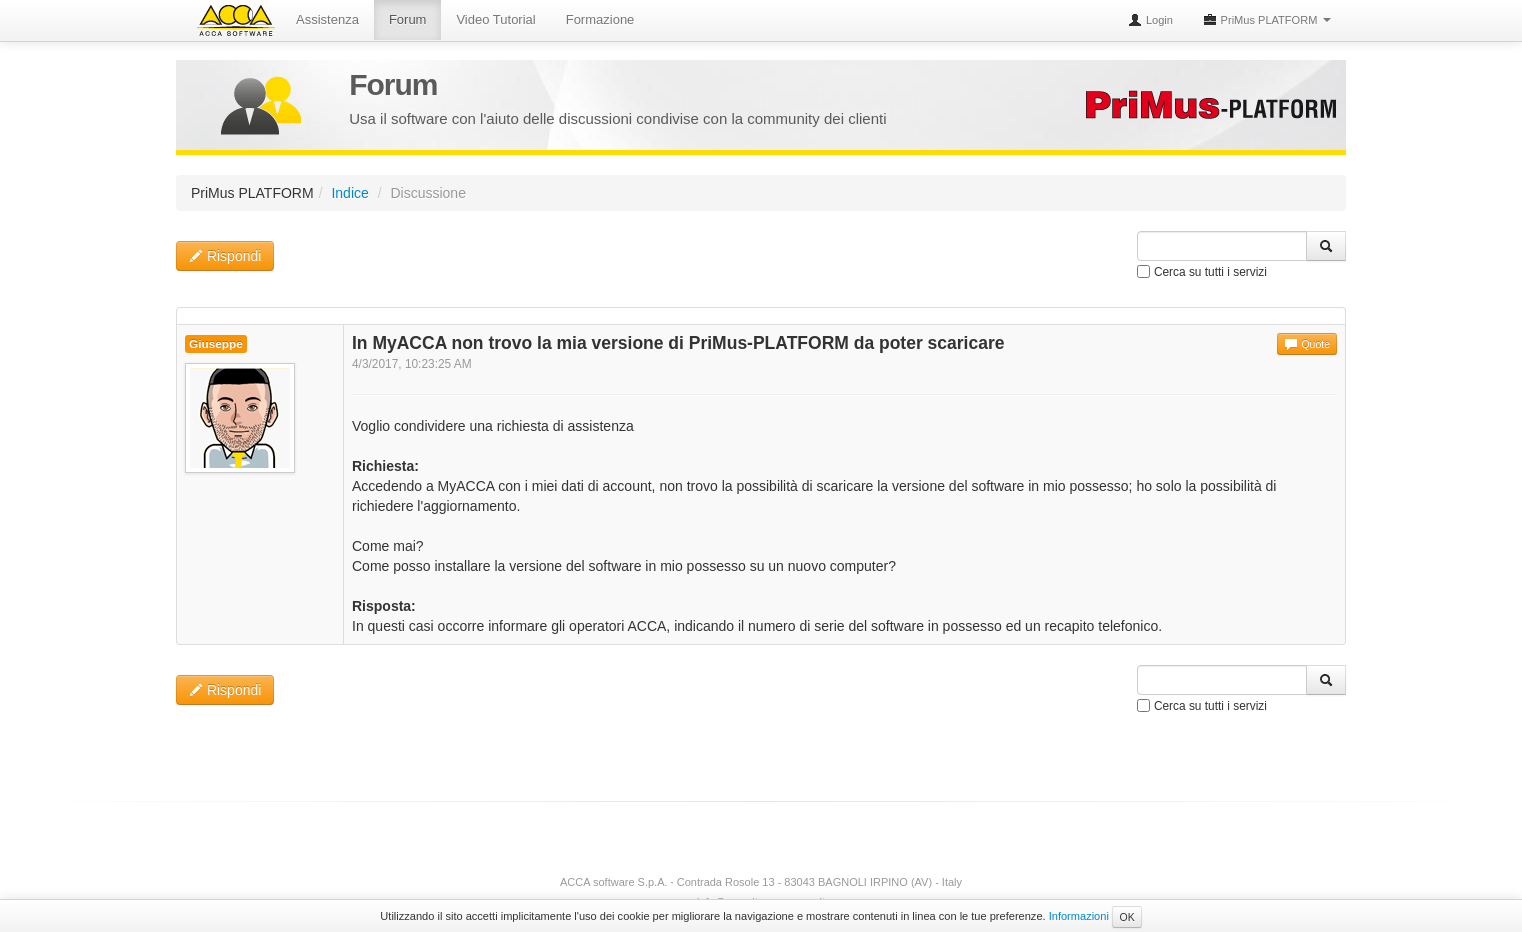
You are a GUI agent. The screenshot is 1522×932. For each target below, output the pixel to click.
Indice (349, 193)
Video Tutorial (495, 19)
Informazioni (1079, 916)
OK (1126, 917)
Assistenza (327, 19)
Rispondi (225, 256)
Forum (408, 19)
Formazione (600, 19)
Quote (1307, 344)
